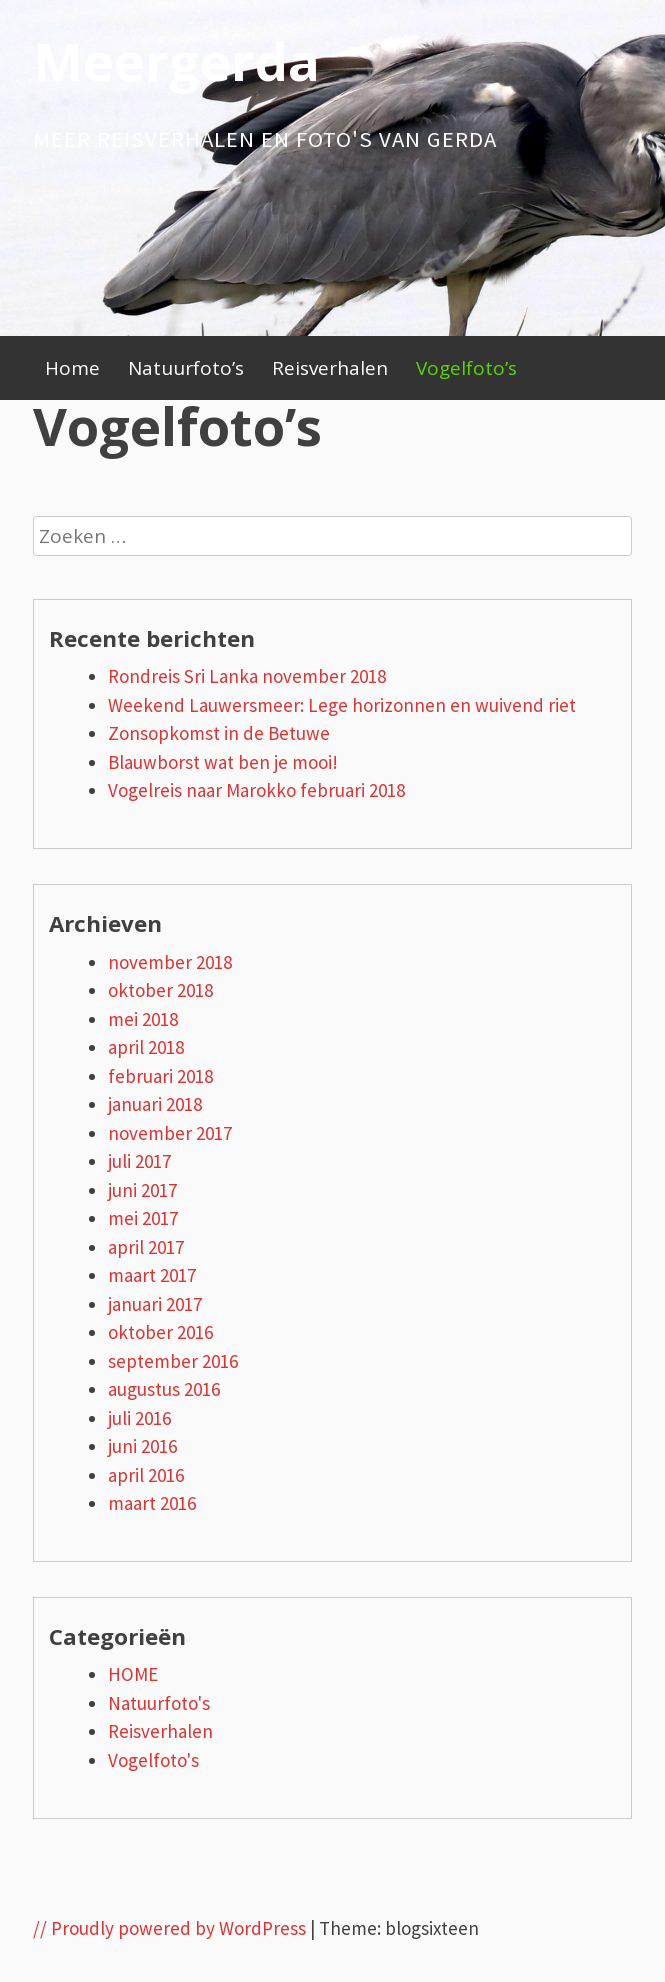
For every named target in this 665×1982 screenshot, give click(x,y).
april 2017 (146, 1247)
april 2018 (146, 1047)
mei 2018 (143, 1019)
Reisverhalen (330, 368)
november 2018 (170, 962)
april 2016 (146, 1475)
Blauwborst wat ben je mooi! (223, 762)
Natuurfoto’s (186, 368)
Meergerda (176, 60)
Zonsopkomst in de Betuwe (219, 733)
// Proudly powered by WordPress (169, 1928)
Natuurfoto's (159, 1703)
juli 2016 (139, 1418)
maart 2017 (152, 1275)
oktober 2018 (160, 990)
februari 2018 (160, 1076)
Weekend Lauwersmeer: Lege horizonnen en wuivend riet (342, 705)
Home (72, 368)
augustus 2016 (164, 1389)
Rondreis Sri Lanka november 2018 (247, 676)
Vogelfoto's (153, 1760)
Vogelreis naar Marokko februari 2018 (256, 790)
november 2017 (170, 1133)
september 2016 (173, 1361)
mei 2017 (143, 1218)
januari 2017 (155, 1304)
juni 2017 (142, 1190)
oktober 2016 (160, 1332)
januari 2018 (155, 1104)
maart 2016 (152, 1503)
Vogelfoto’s (466, 368)
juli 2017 (139, 1161)
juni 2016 (142, 1446)
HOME (133, 1674)
